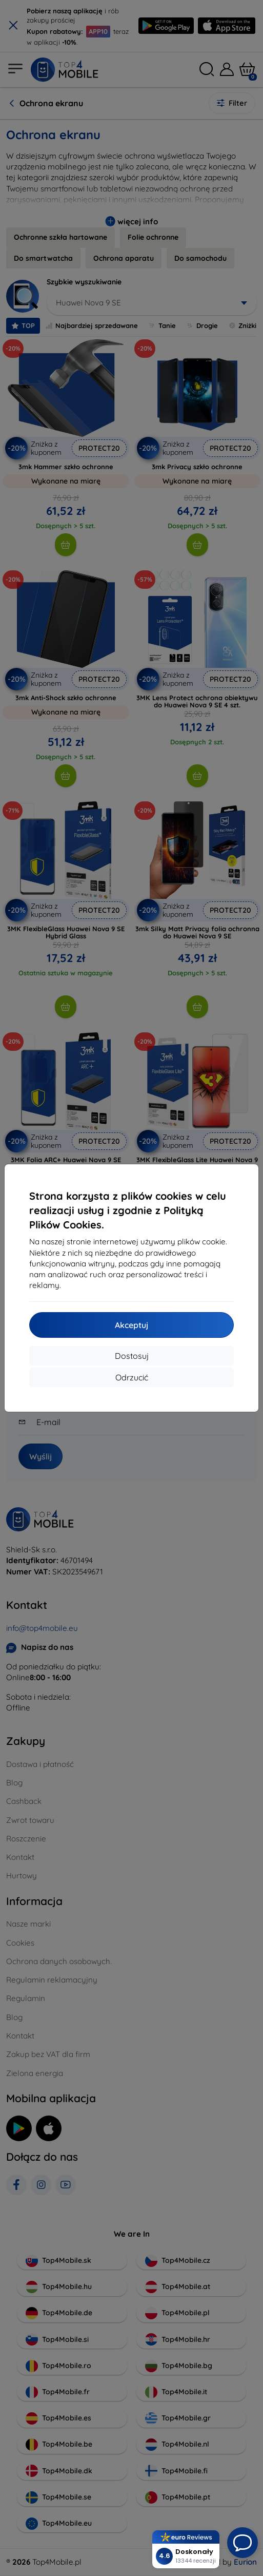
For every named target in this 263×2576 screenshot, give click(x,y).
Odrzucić (131, 1377)
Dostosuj (132, 1356)
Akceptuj (131, 1325)
